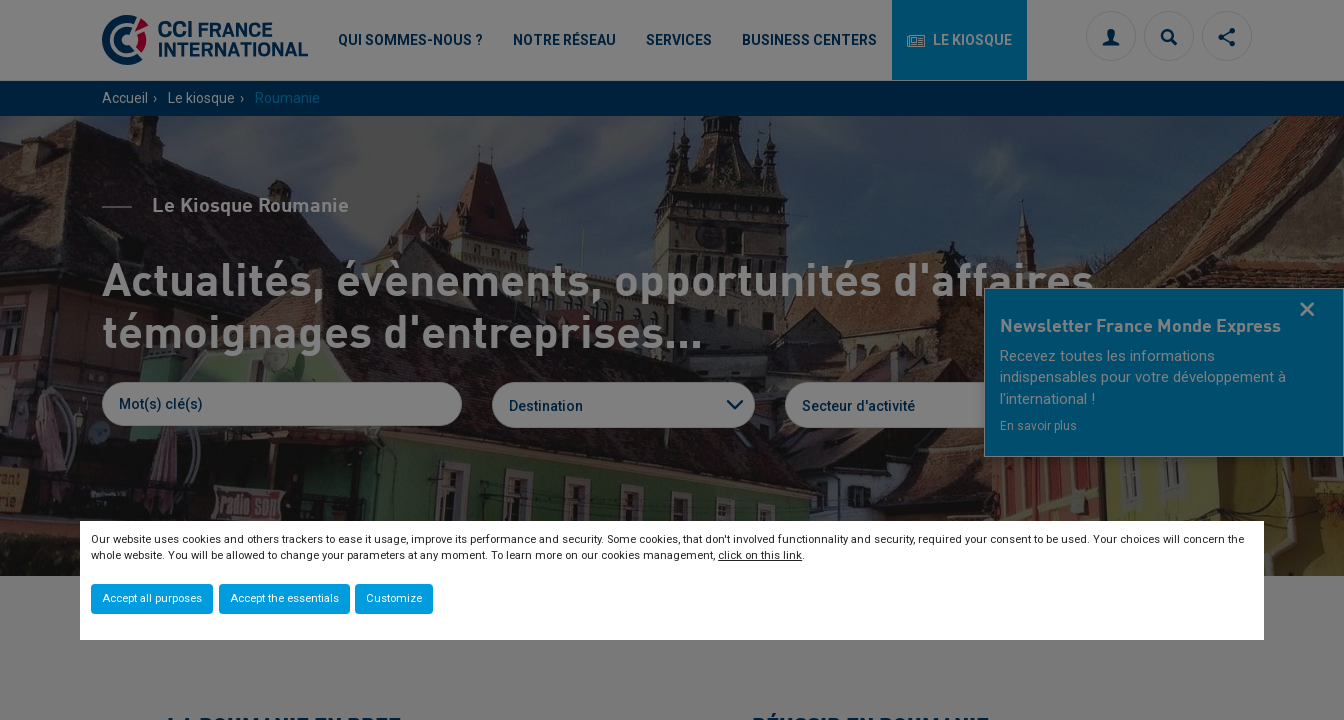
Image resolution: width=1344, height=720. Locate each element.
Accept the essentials (284, 598)
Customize (394, 598)
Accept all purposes (152, 598)
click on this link (760, 555)
